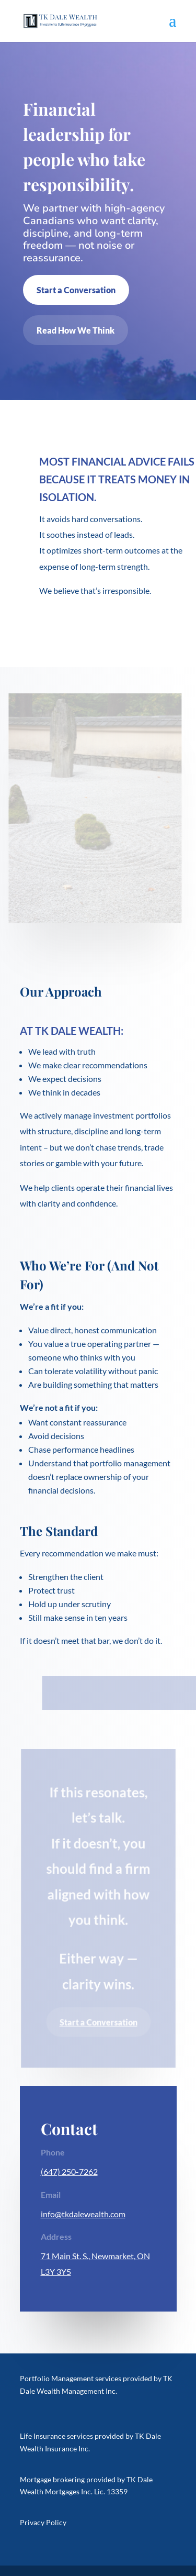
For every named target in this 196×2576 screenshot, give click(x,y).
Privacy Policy (43, 2522)
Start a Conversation (76, 290)
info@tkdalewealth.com (83, 2214)
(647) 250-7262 (69, 2171)
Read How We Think (75, 330)
